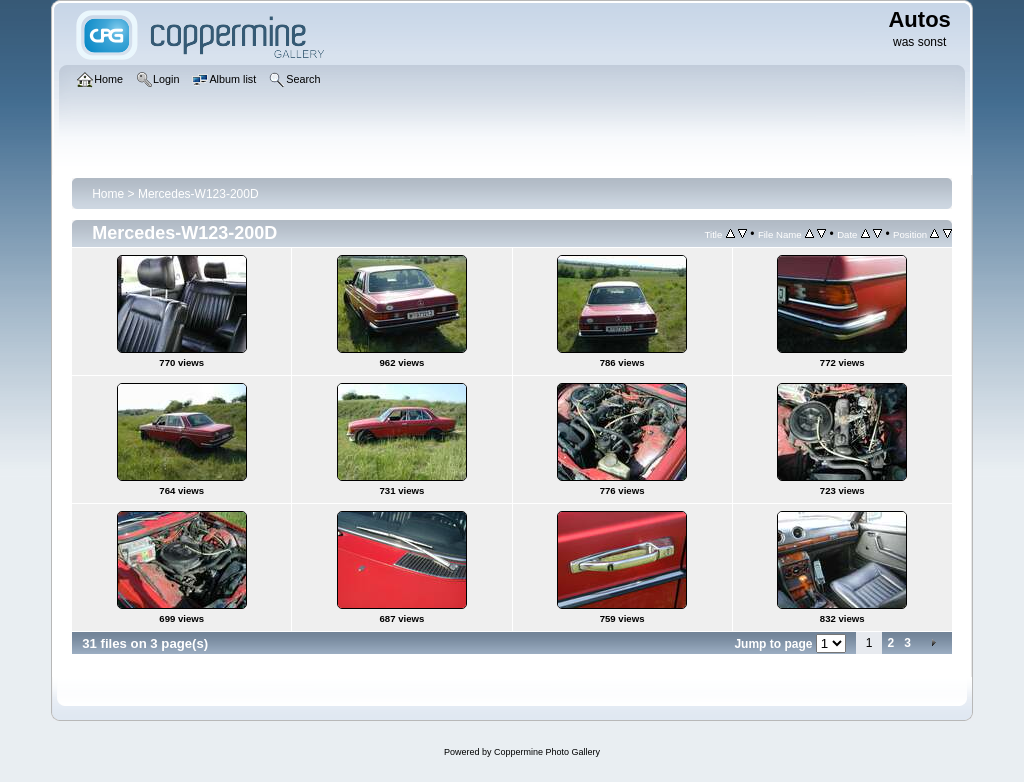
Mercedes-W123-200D (198, 194)
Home (108, 194)
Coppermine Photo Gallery (547, 752)
